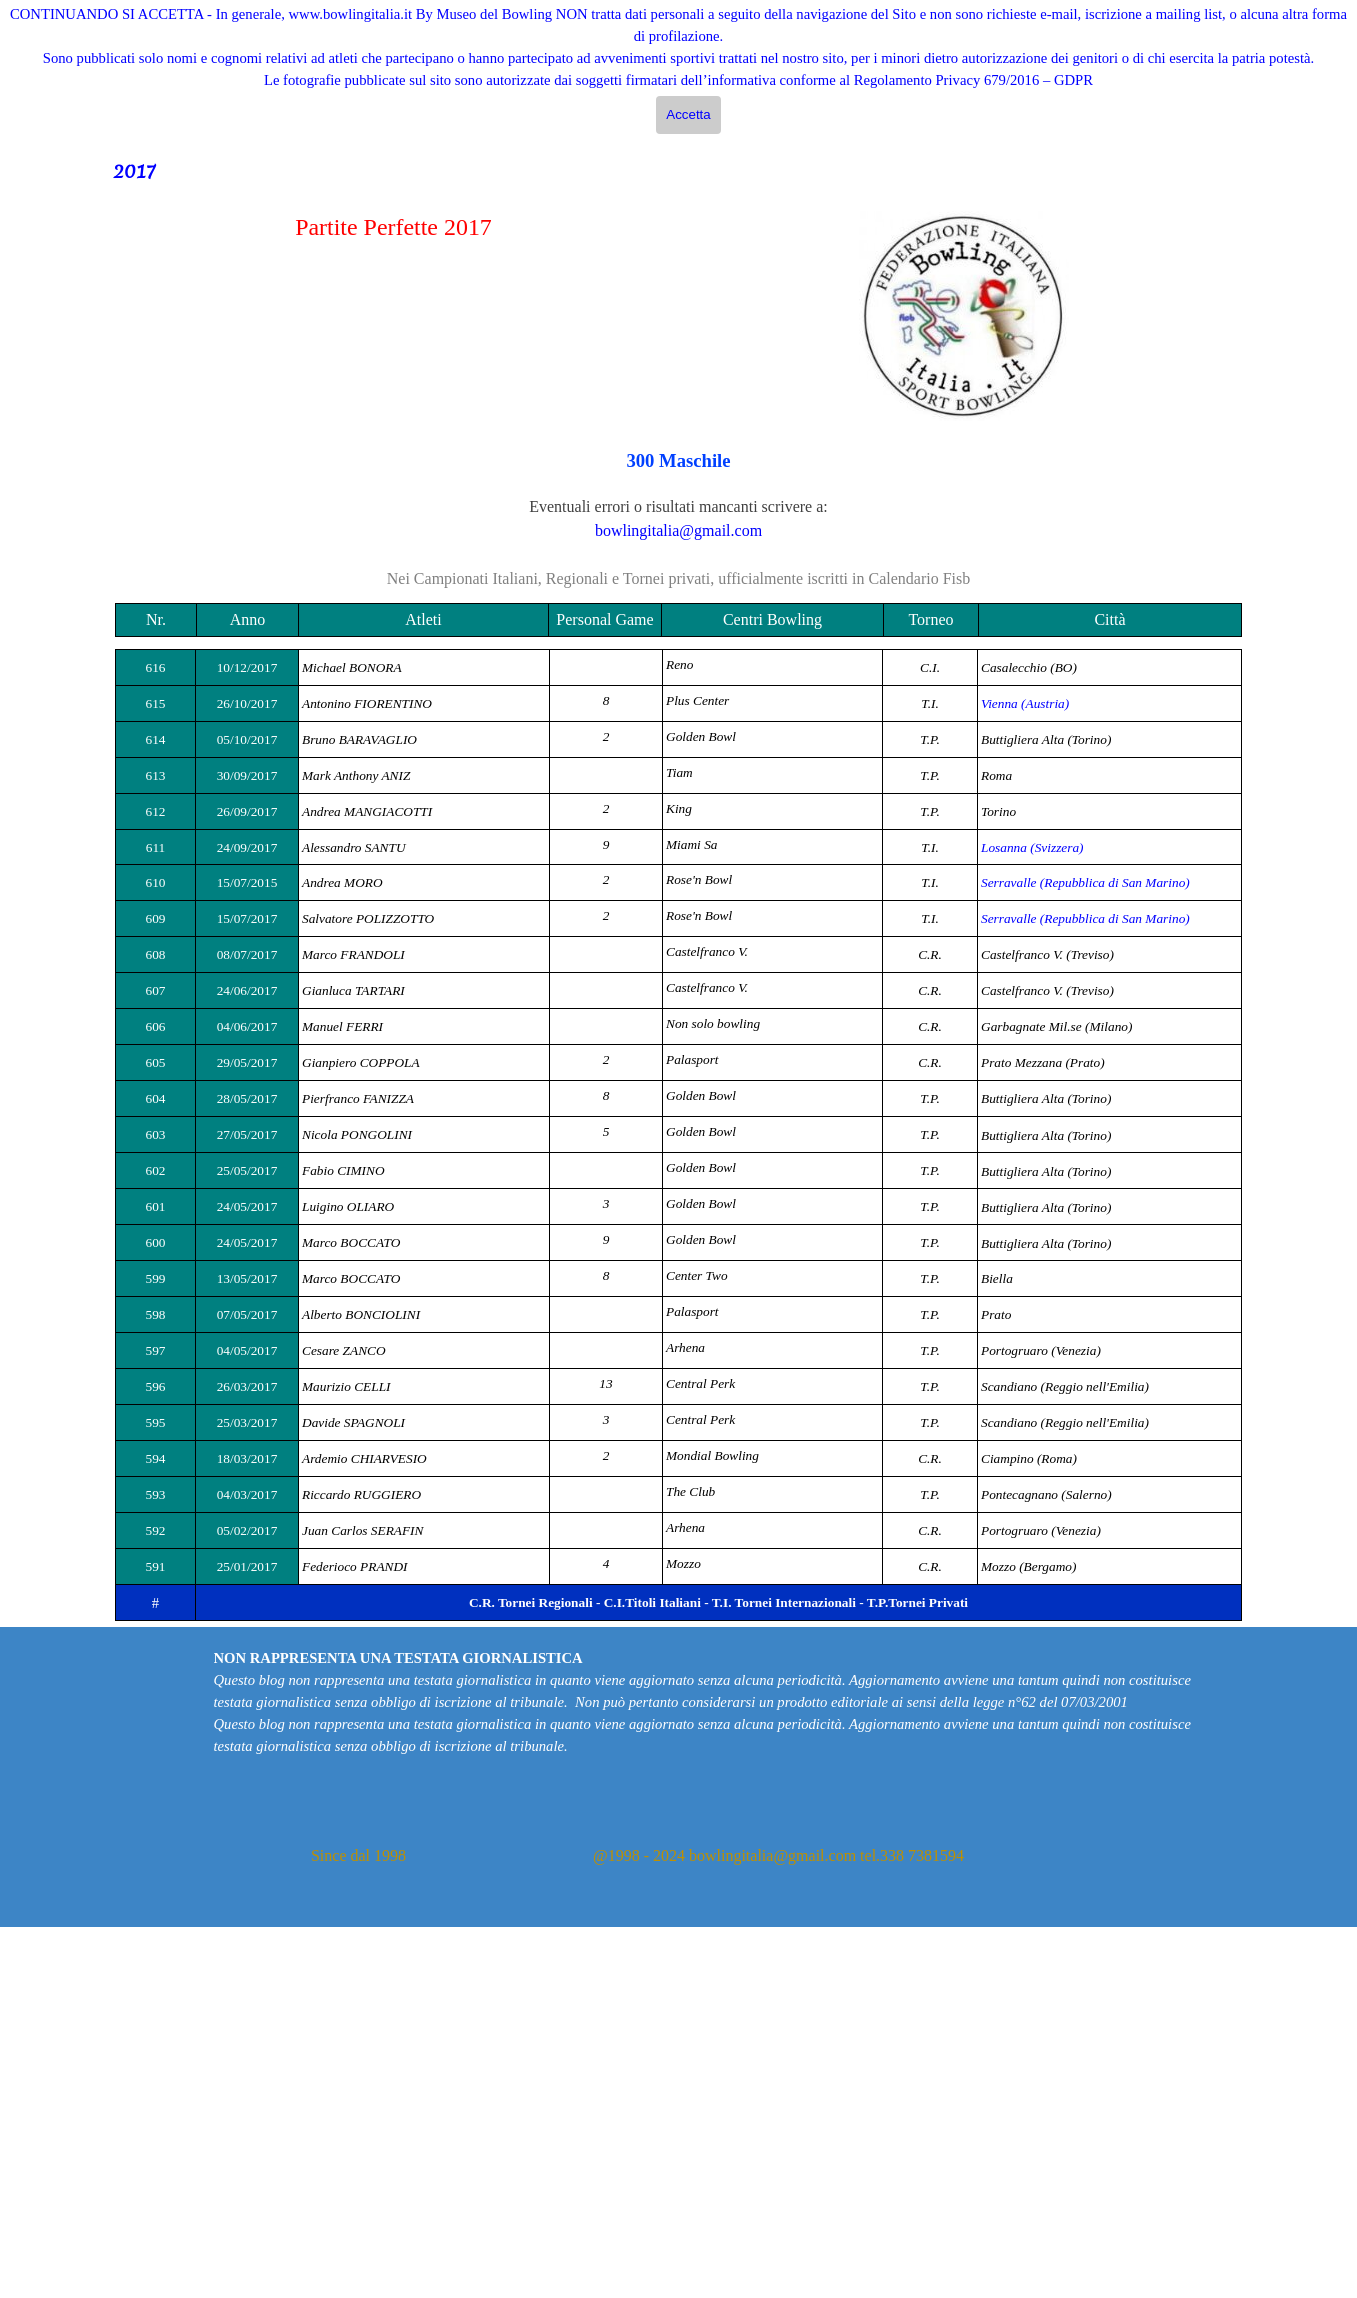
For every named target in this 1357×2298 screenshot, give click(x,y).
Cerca (1272, 122)
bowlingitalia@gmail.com (678, 530)
